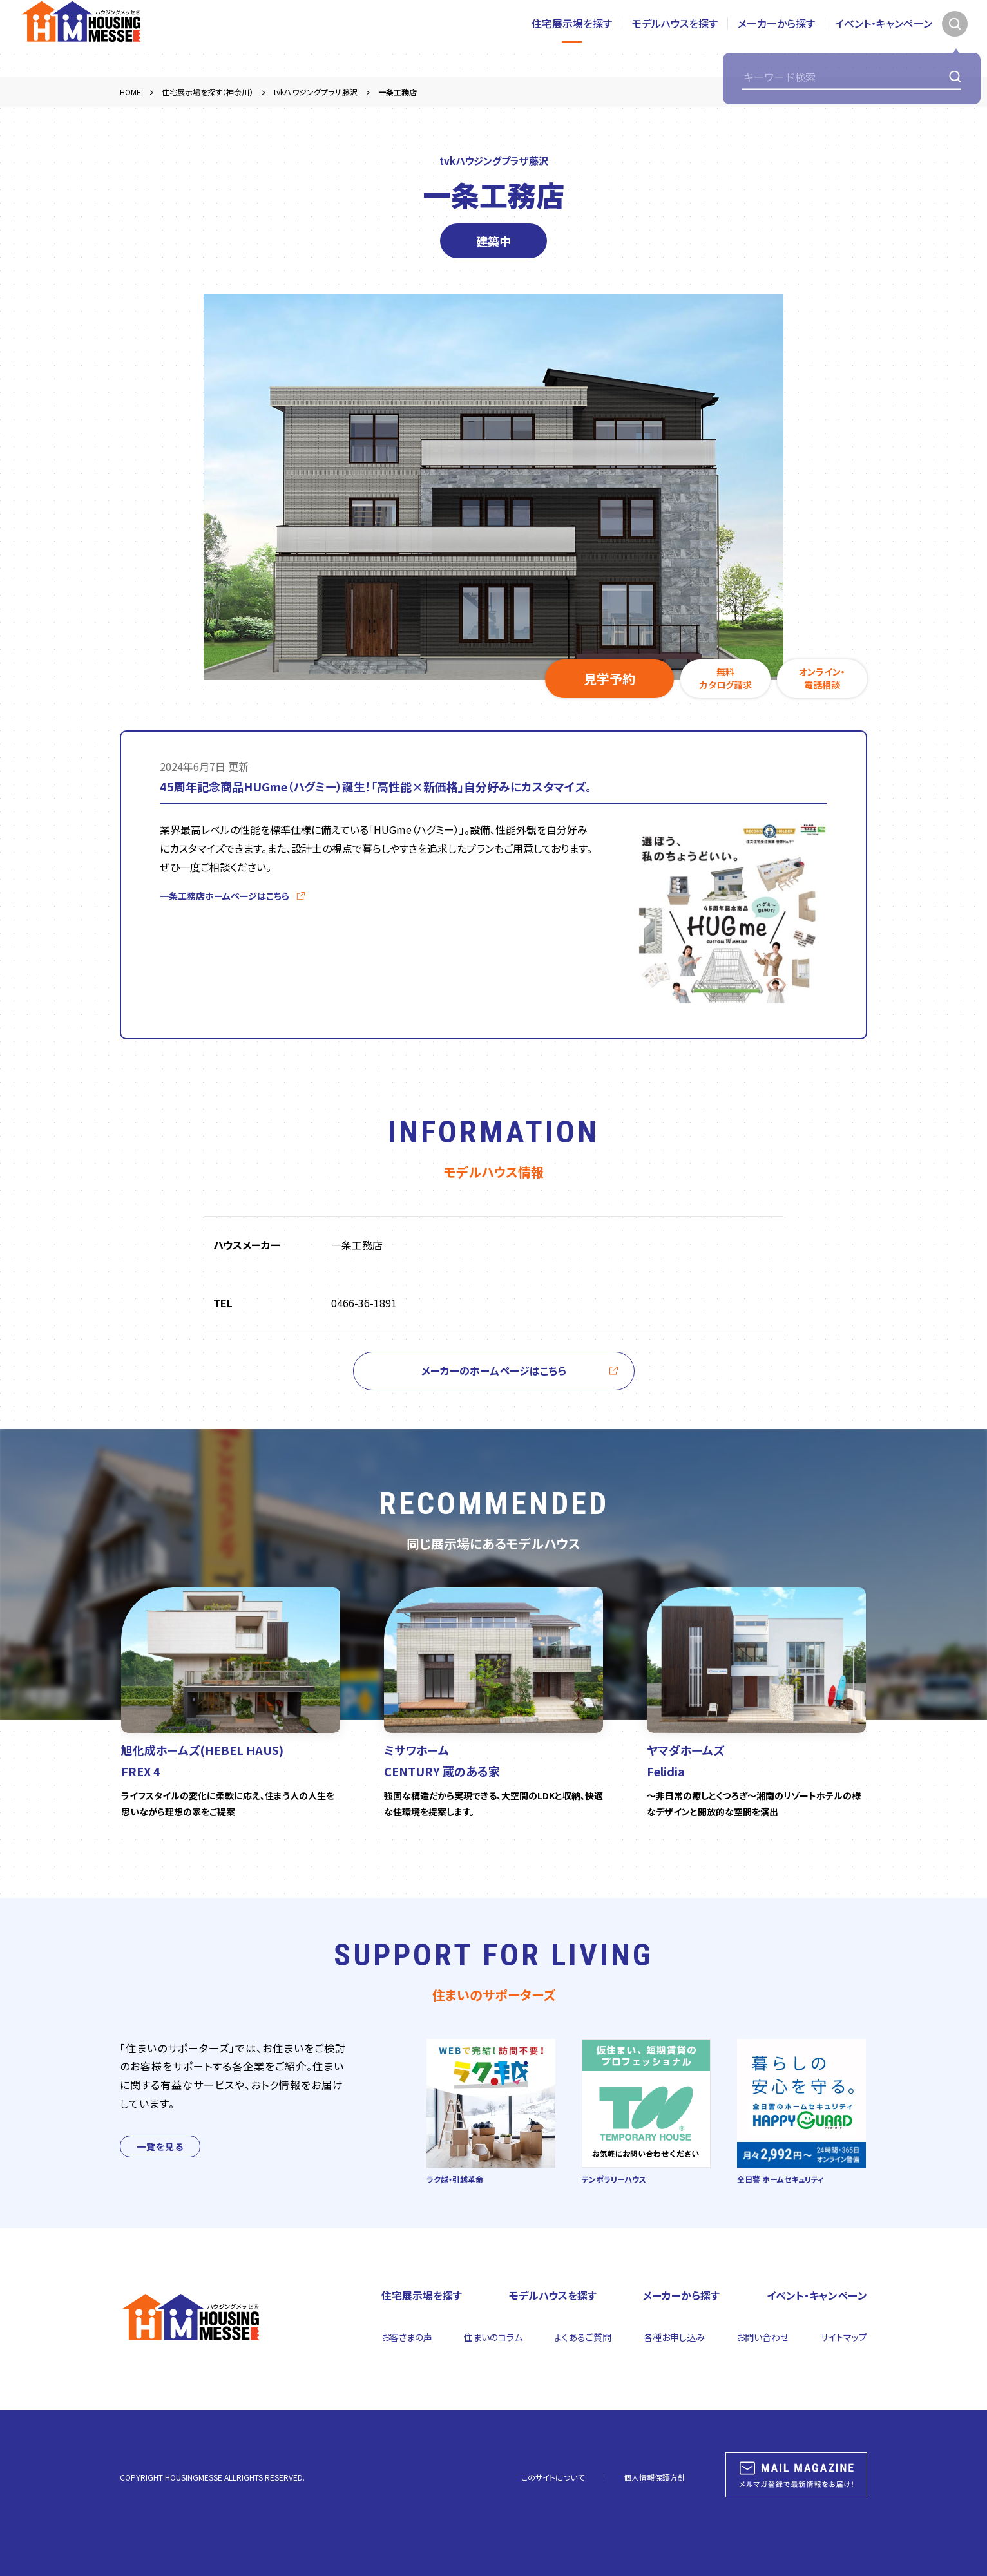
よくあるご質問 (582, 2337)
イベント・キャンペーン (883, 38)
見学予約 (609, 678)
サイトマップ (843, 2337)
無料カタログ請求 (726, 678)
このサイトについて (552, 2477)
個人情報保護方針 (654, 2477)
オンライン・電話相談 (822, 678)
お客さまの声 (406, 2337)
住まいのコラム (493, 2337)
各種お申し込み (674, 2337)
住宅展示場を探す (572, 38)
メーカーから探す (776, 38)
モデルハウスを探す (675, 38)
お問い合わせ (762, 2337)
